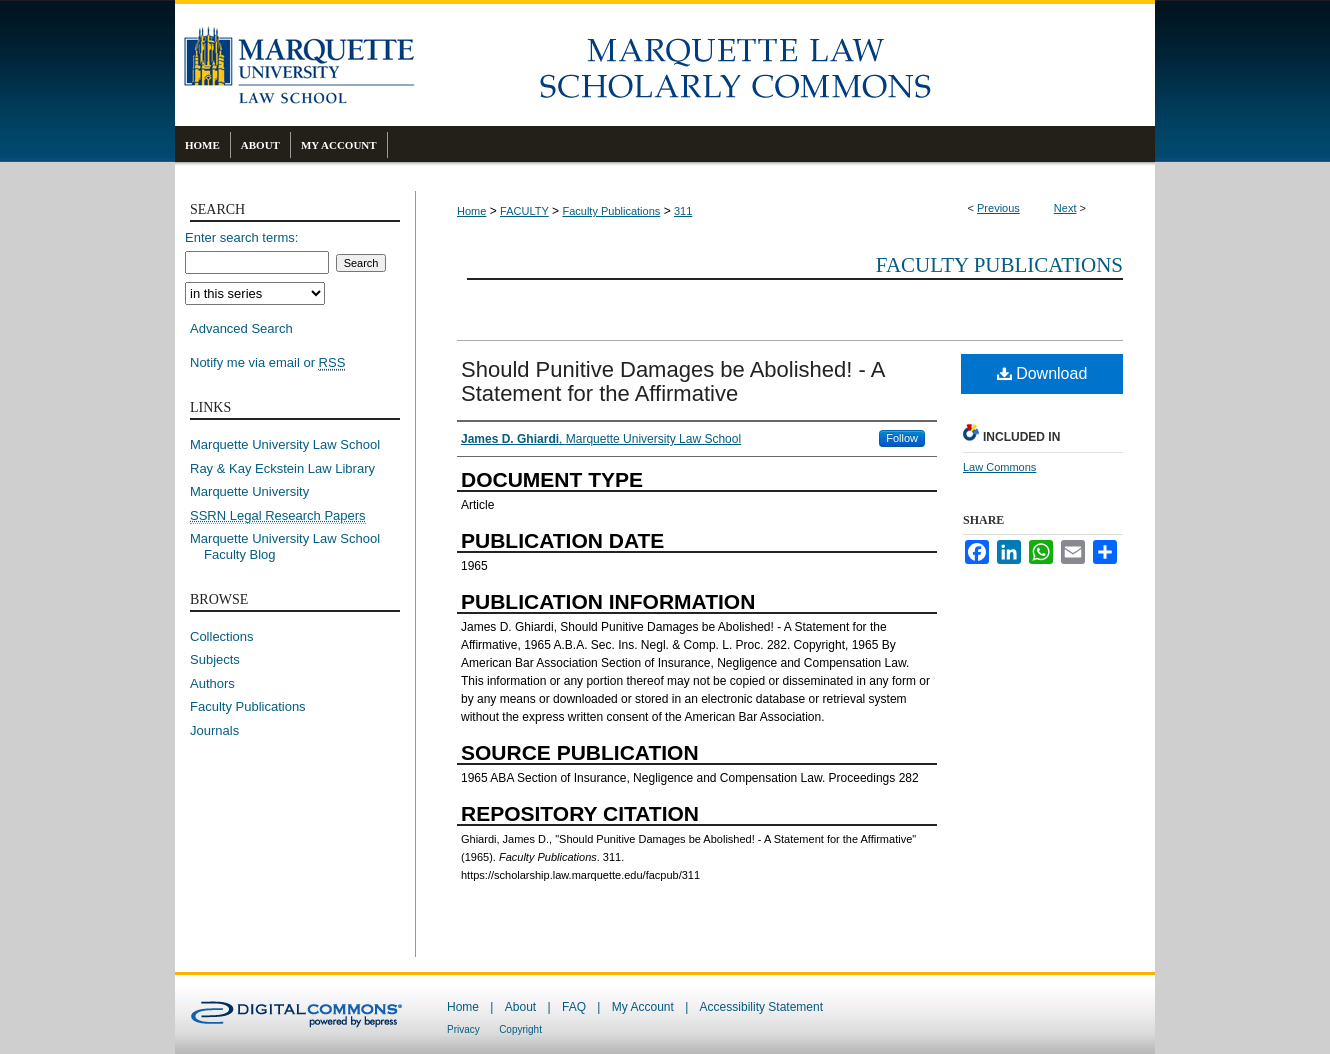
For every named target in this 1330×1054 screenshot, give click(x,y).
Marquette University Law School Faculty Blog (292, 546)
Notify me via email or (267, 363)
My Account (643, 1007)
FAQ (574, 1007)
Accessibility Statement (761, 1007)
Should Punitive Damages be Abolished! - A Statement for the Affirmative (672, 381)
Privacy (463, 1029)
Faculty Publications (611, 211)
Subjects (215, 659)
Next (1065, 208)
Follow (902, 438)
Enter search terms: (241, 237)
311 (683, 211)
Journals (214, 730)
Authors (212, 683)
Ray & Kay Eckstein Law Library (282, 468)
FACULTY (524, 211)
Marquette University (249, 491)
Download (1042, 373)
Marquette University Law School (285, 444)
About (520, 1007)
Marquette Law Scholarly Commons (785, 65)
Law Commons (999, 467)
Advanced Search (241, 328)
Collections (222, 636)
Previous (998, 208)
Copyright (520, 1029)
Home (471, 211)
